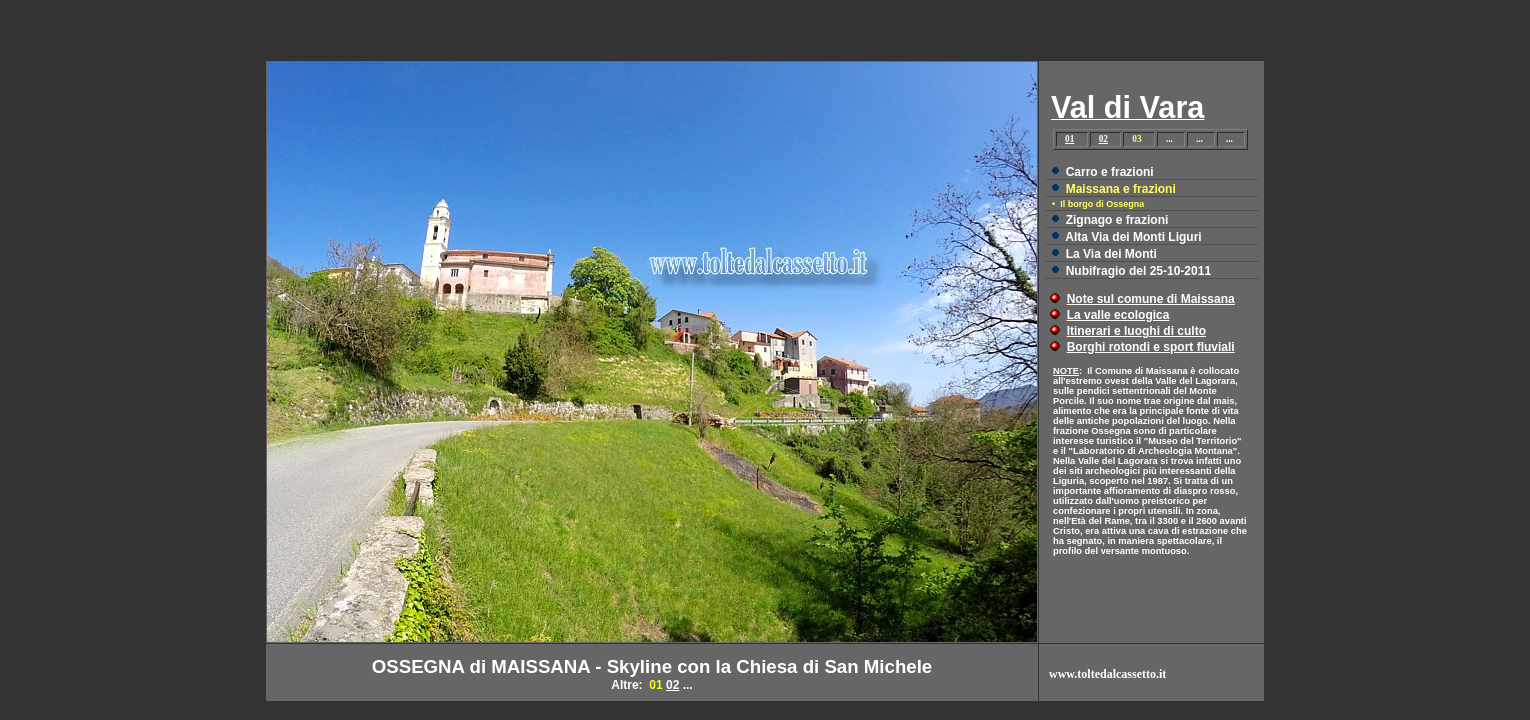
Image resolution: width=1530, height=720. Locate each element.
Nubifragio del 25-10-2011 (1138, 271)
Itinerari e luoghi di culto (1136, 331)
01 (1069, 139)
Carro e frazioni (1110, 172)
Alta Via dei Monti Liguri (1133, 237)
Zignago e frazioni (1117, 220)
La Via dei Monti (1111, 254)
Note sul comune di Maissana (1151, 299)
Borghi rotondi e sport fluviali (1151, 347)
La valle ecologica (1118, 315)
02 (1103, 139)
